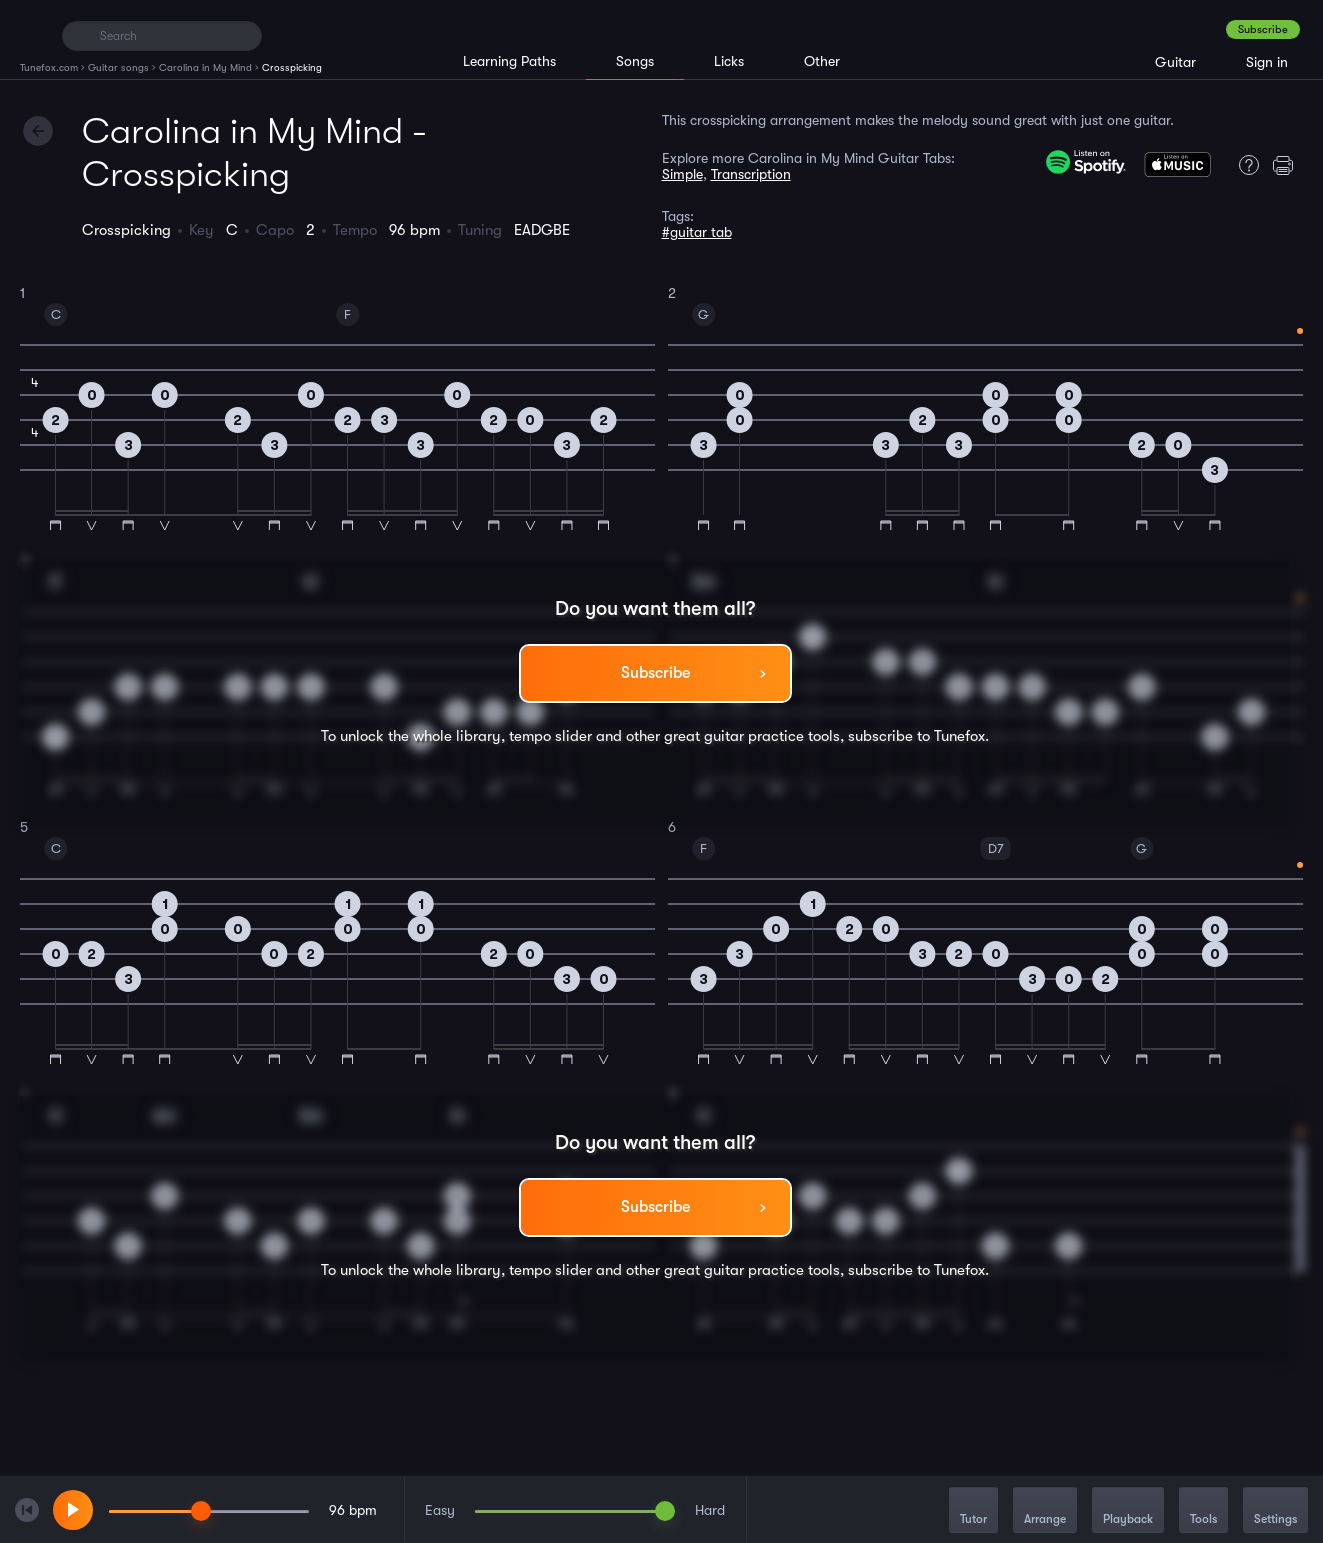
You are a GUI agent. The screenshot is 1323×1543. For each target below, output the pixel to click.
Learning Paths (509, 61)
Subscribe (1263, 29)
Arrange (1045, 1511)
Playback (1128, 1511)
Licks (729, 61)
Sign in (1267, 62)
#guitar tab (697, 232)
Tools (1203, 1511)
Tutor (973, 1511)
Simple (682, 174)
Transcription (751, 174)
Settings (1275, 1511)
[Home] (32, 35)
